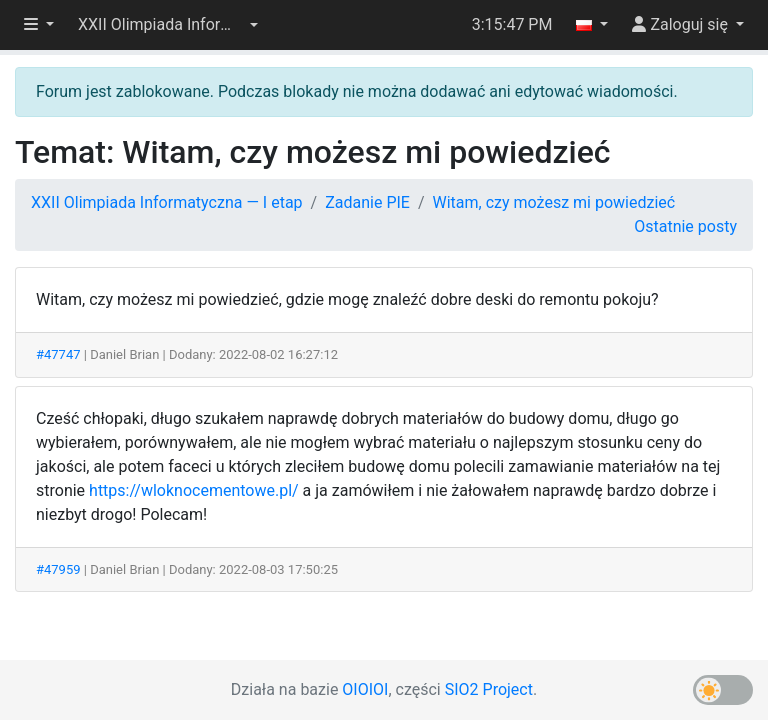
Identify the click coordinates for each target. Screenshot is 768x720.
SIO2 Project (489, 689)
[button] (168, 25)
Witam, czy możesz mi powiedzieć (554, 202)
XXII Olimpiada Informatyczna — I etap (167, 202)
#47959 (58, 569)
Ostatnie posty (685, 226)
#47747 (58, 354)
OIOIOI (365, 689)
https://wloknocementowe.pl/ (194, 490)
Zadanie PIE (367, 202)
